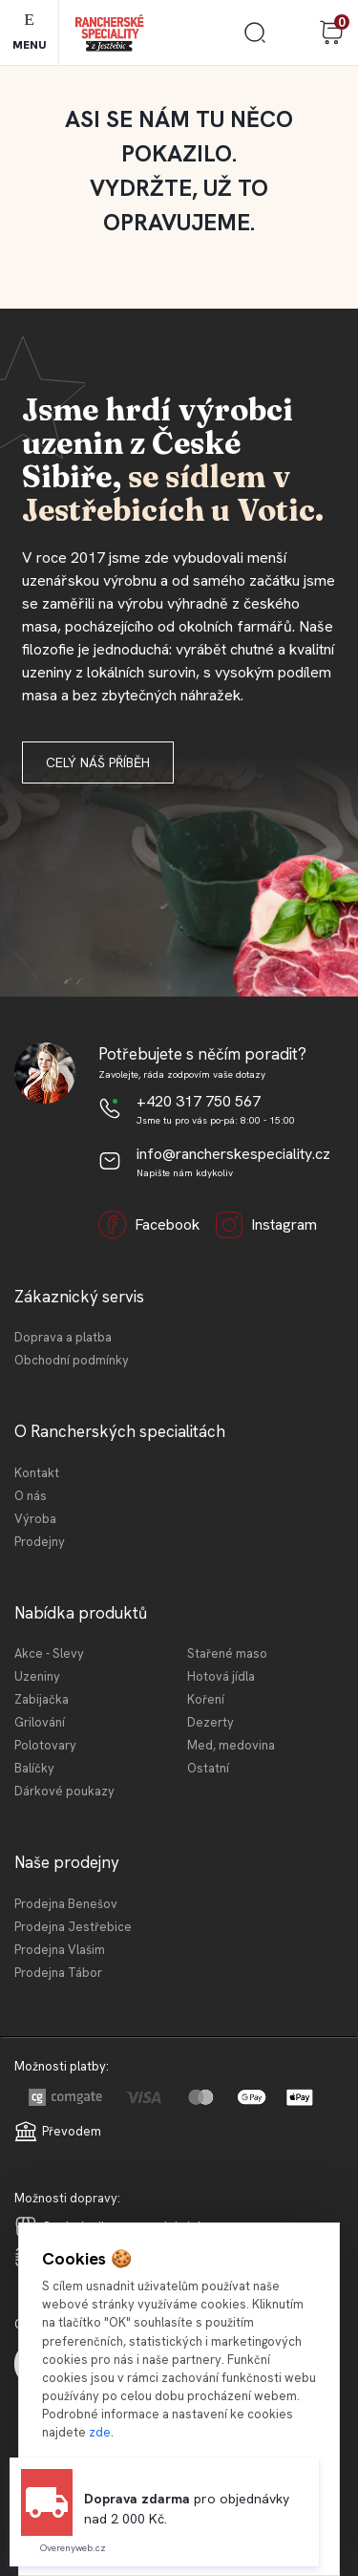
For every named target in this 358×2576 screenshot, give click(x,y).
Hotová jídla (221, 1676)
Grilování (39, 1722)
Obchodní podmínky (71, 1360)
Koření (205, 1699)
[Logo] (109, 33)
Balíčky (34, 1768)
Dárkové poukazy (64, 1791)
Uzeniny (37, 1676)
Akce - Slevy (49, 1653)
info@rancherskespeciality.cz (233, 1154)
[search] (254, 39)
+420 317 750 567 (199, 1101)
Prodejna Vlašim (59, 1950)
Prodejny (39, 1542)
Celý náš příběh (98, 762)
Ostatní (208, 1768)
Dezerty (210, 1722)
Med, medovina (231, 1745)
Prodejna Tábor (58, 1972)
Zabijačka (41, 1699)
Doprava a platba (63, 1337)
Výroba (35, 1519)
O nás (30, 1496)
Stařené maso (227, 1653)
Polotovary (45, 1745)
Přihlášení (293, 32)
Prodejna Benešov (65, 1904)
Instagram (266, 1225)
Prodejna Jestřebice (73, 1927)
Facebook (149, 1225)
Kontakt (36, 1473)
